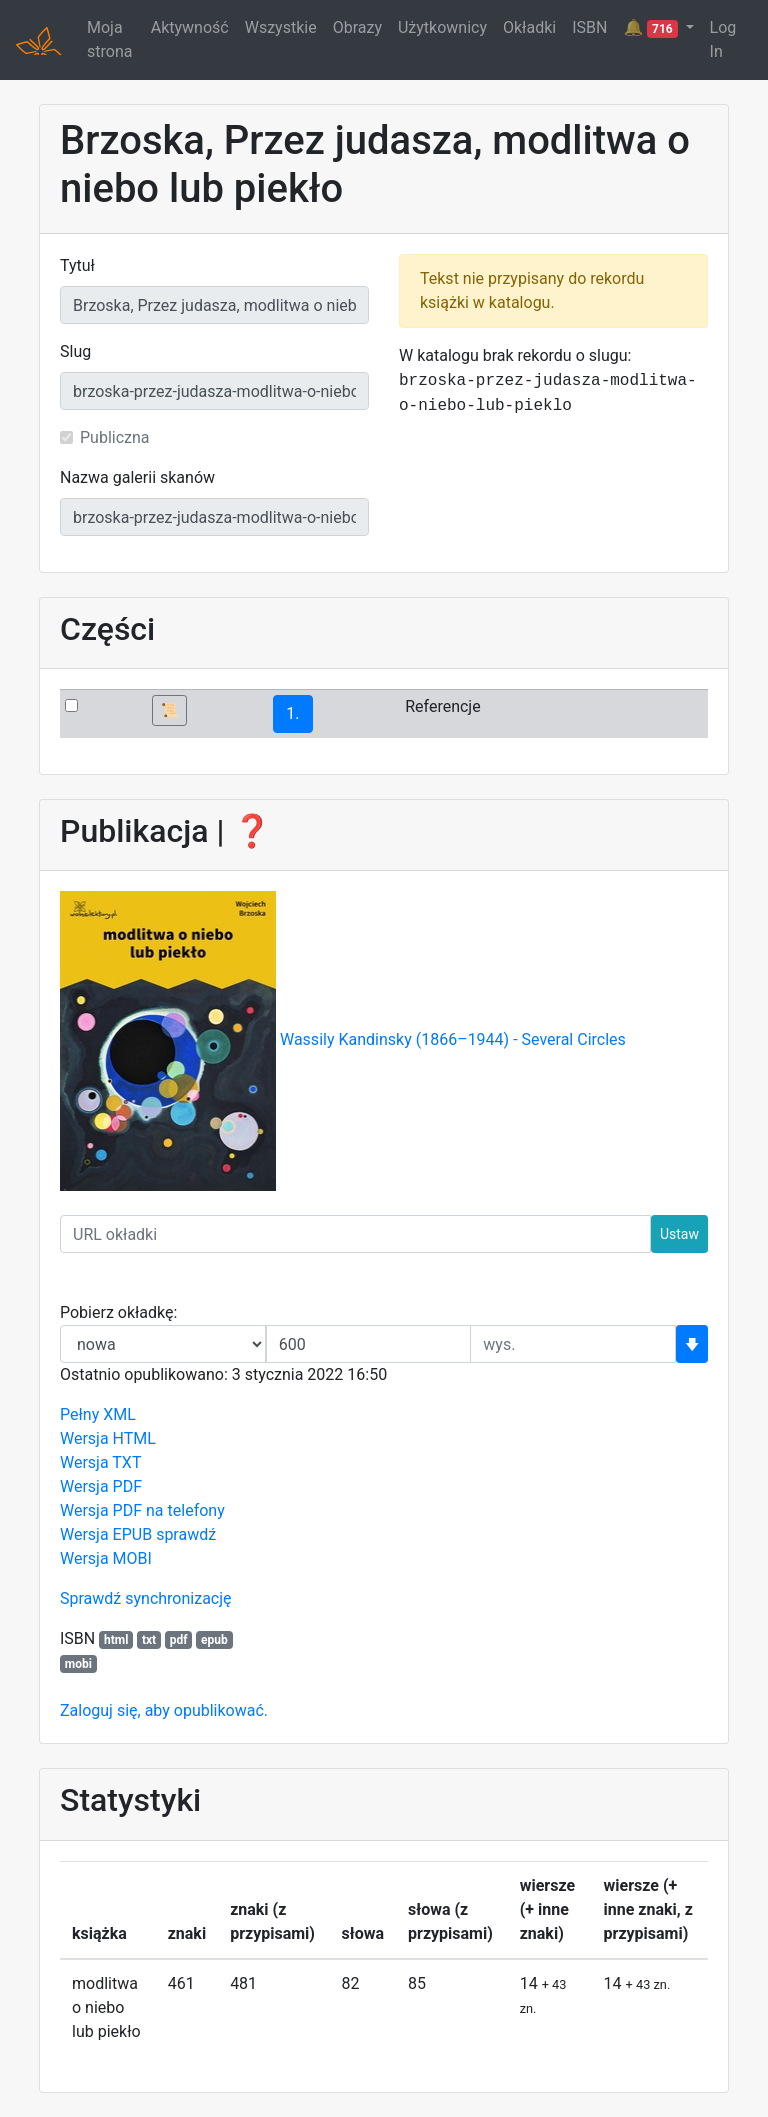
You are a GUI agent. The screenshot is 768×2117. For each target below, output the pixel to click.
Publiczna (115, 437)
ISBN (589, 27)
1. (292, 713)
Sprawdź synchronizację (146, 1598)
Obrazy (357, 27)
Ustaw (679, 1234)
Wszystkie (281, 27)
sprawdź (186, 1534)
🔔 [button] (652, 28)
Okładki (529, 27)
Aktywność (190, 27)
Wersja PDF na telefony (142, 1510)
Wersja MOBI (106, 1558)
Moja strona (109, 39)
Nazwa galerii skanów (137, 477)
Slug (75, 351)
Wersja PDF (101, 1486)
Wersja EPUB (106, 1534)
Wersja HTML (108, 1438)
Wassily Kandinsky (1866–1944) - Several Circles (453, 1040)
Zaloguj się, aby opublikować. (164, 1710)
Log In (723, 39)
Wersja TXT (100, 1462)
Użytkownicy (442, 27)
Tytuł (77, 265)
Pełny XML (98, 1414)
